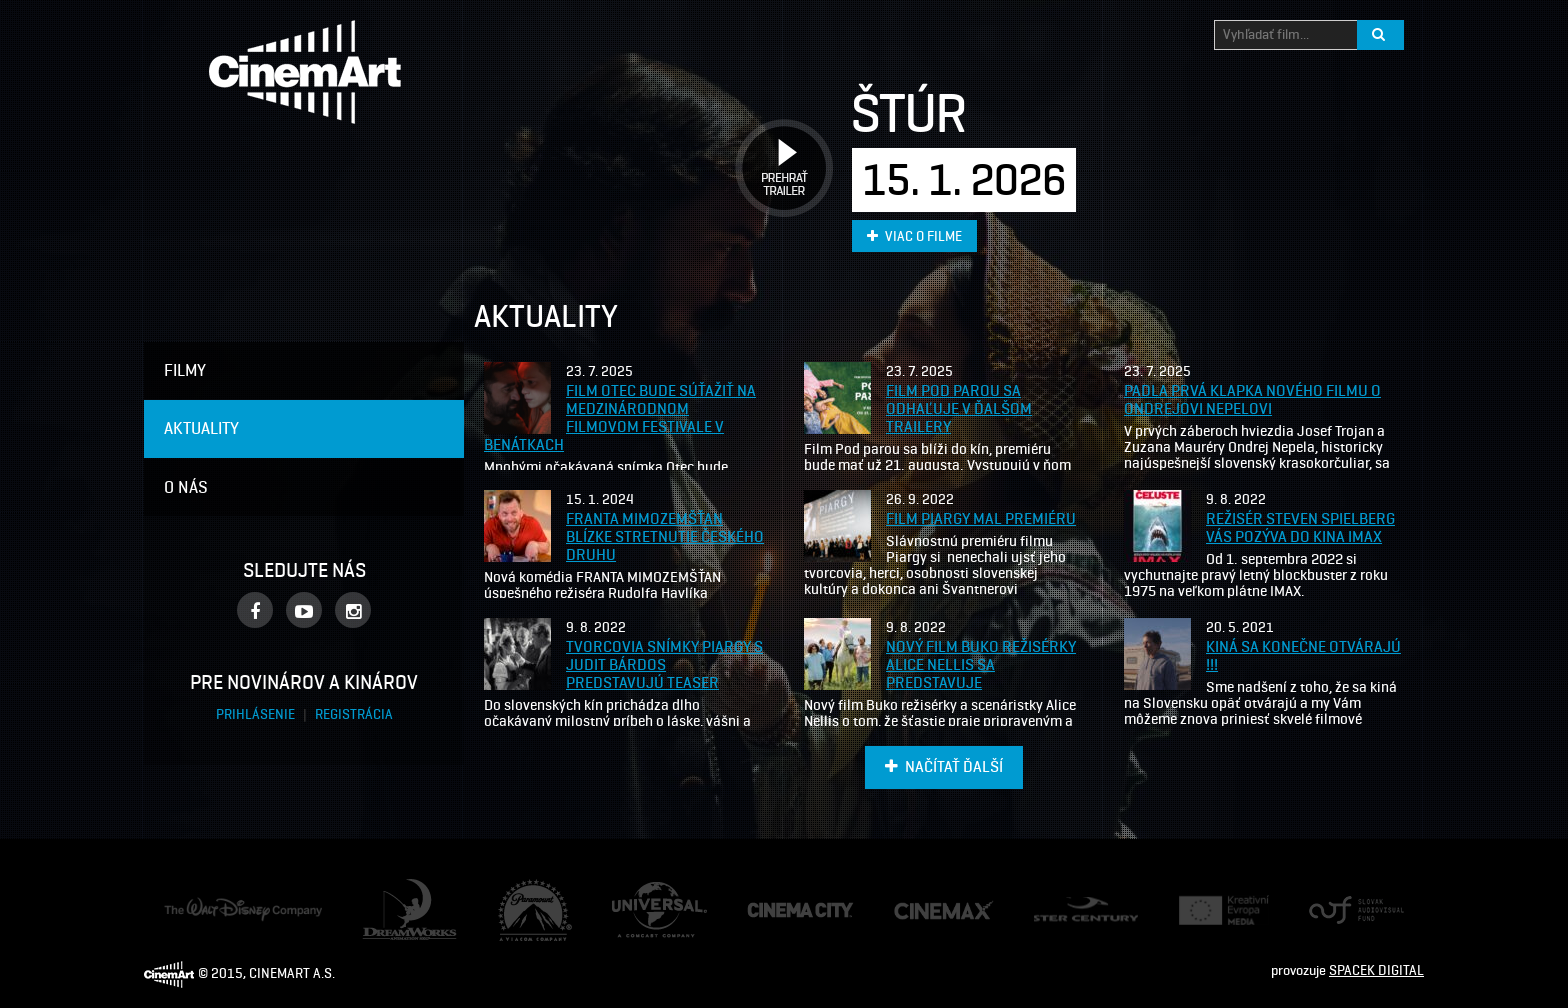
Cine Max (920, 909)
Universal (639, 891)
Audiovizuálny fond (1348, 910)
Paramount (531, 888)
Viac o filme (914, 236)
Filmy (185, 370)
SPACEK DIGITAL (1376, 970)
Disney (184, 906)
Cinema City (782, 910)
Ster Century (1071, 906)
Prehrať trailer (777, 145)
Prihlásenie (257, 714)
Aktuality (201, 428)
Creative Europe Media (1217, 910)
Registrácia (354, 714)
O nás (186, 487)
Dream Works (402, 888)
